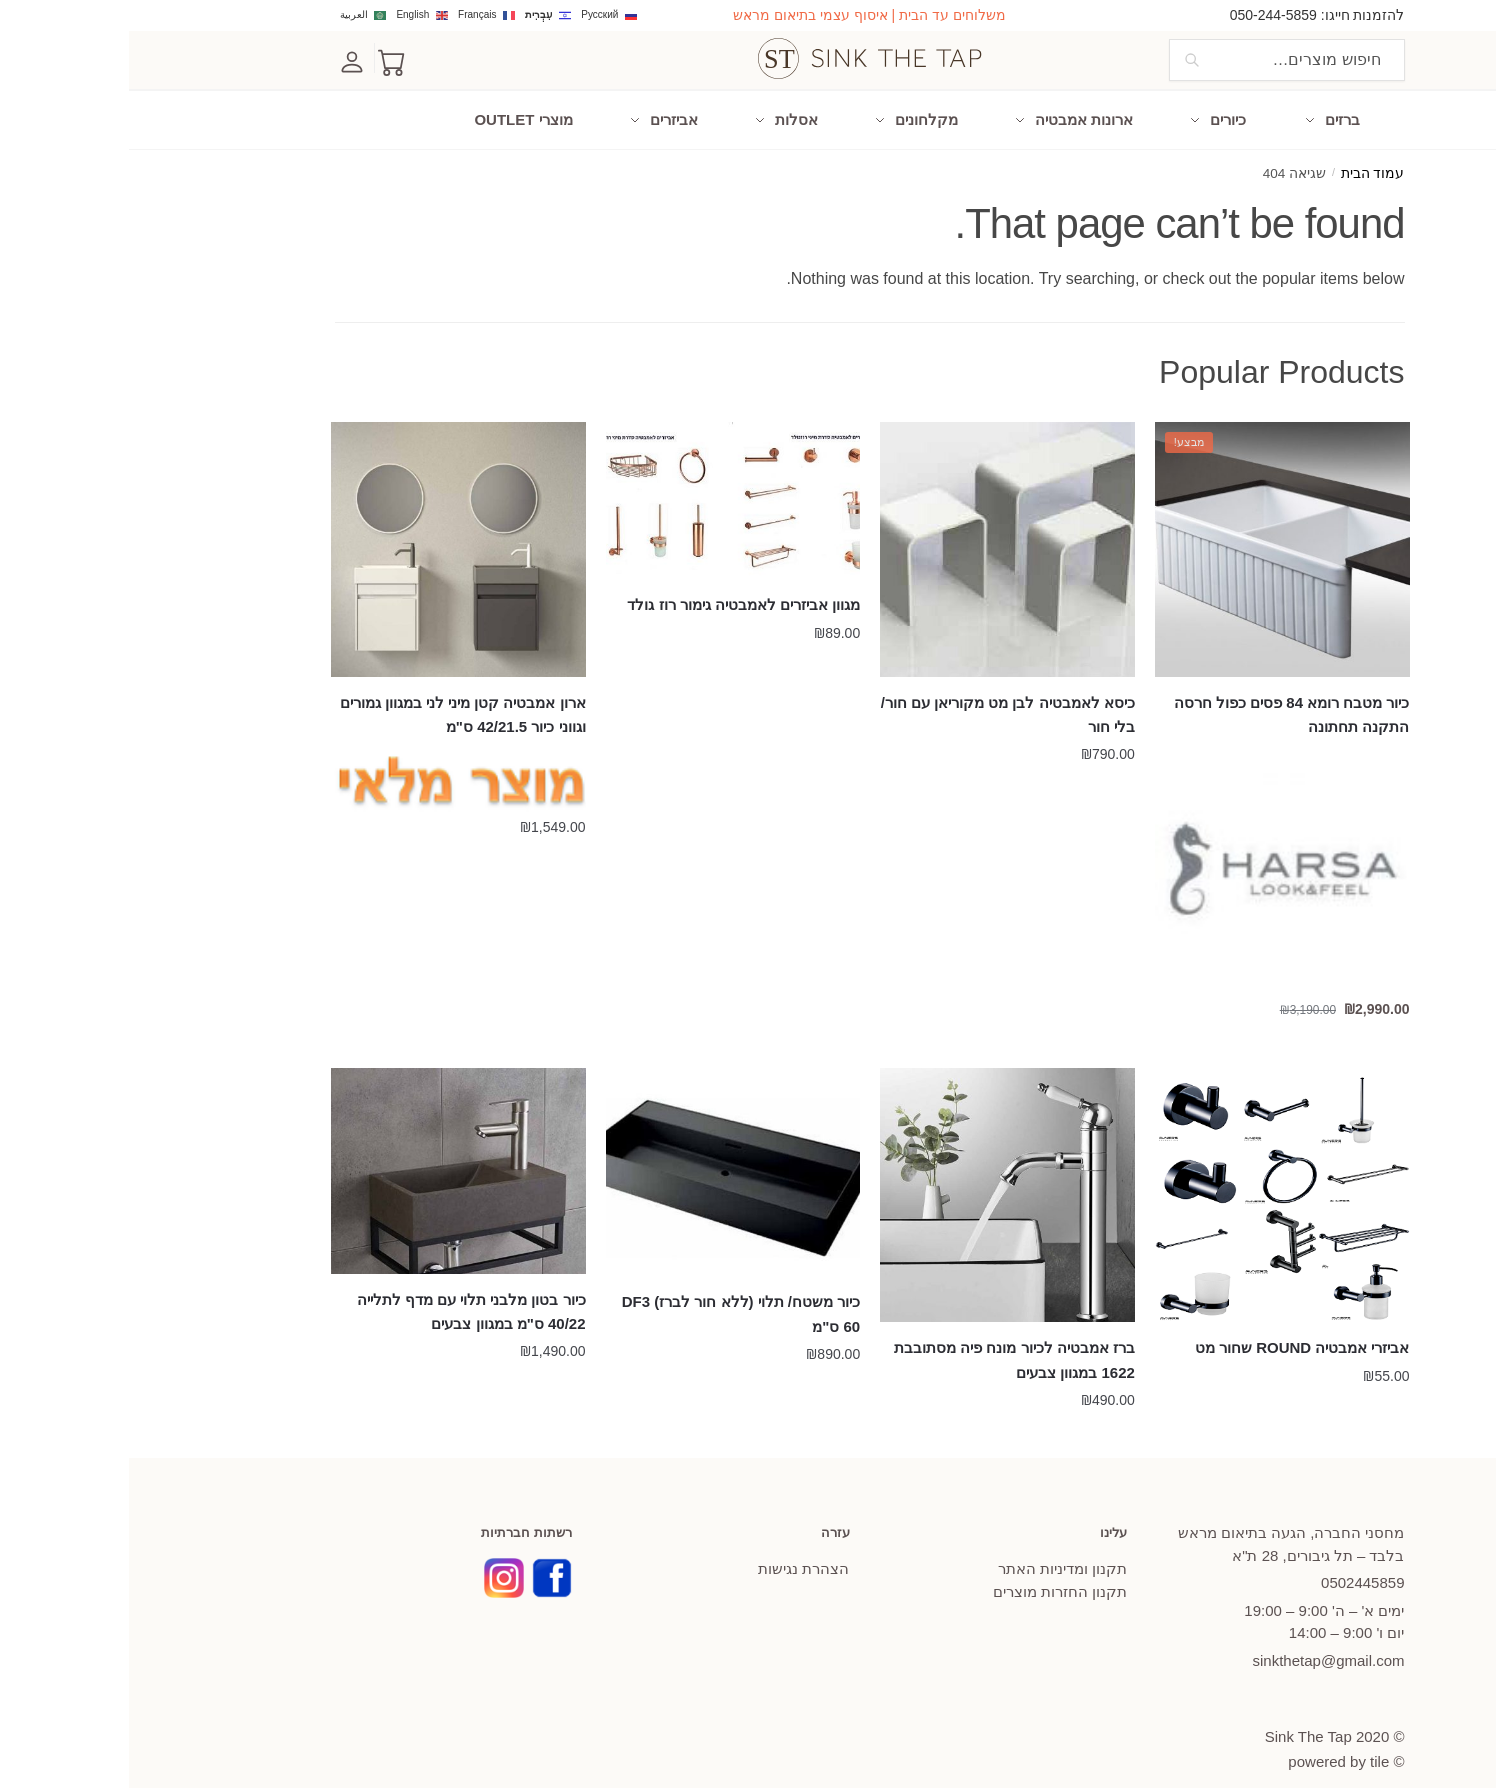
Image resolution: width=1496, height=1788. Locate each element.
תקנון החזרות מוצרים (931, 1573)
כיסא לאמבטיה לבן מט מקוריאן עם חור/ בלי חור (879, 696)
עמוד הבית (1244, 156)
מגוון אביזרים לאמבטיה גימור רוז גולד (614, 587)
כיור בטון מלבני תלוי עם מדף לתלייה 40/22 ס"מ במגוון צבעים (342, 1293)
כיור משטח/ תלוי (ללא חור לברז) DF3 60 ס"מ (612, 1296)
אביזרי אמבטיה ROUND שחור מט (1173, 1329)
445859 (1233, 1565)
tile (1250, 1743)
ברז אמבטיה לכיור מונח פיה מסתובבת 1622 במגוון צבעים (885, 1341)
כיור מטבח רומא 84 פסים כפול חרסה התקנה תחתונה (1163, 696)
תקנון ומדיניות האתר (933, 1551)
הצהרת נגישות (674, 1551)
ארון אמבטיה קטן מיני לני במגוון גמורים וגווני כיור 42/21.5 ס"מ (334, 696)
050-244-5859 (1144, 15)
